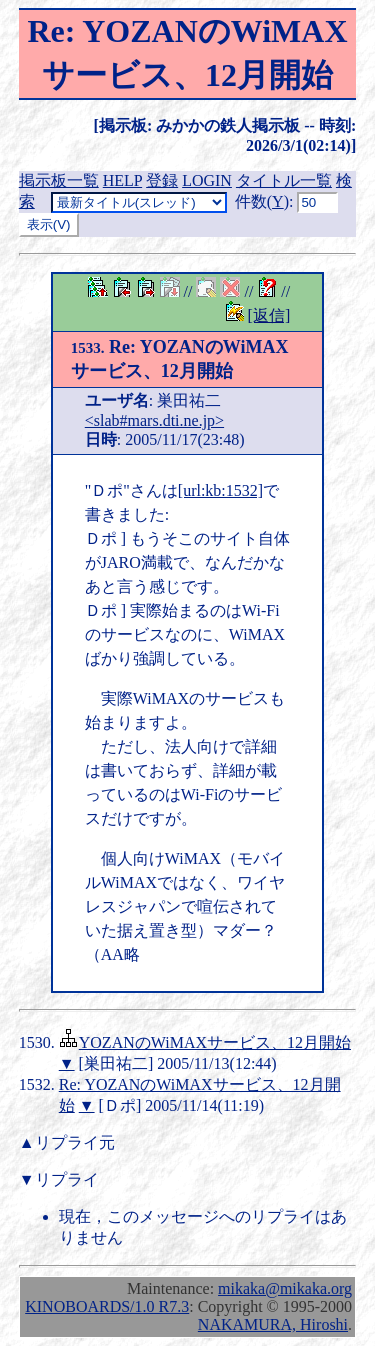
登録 (162, 180)
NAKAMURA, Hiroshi (273, 1324)
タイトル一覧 (284, 180)
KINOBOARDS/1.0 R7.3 (107, 1306)
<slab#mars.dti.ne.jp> (154, 420)
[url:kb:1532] (220, 490)
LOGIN (207, 180)
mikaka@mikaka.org (285, 1288)
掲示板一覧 (59, 180)
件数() (262, 201)
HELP (122, 180)
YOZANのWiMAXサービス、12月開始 (215, 1042)
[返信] (269, 315)
